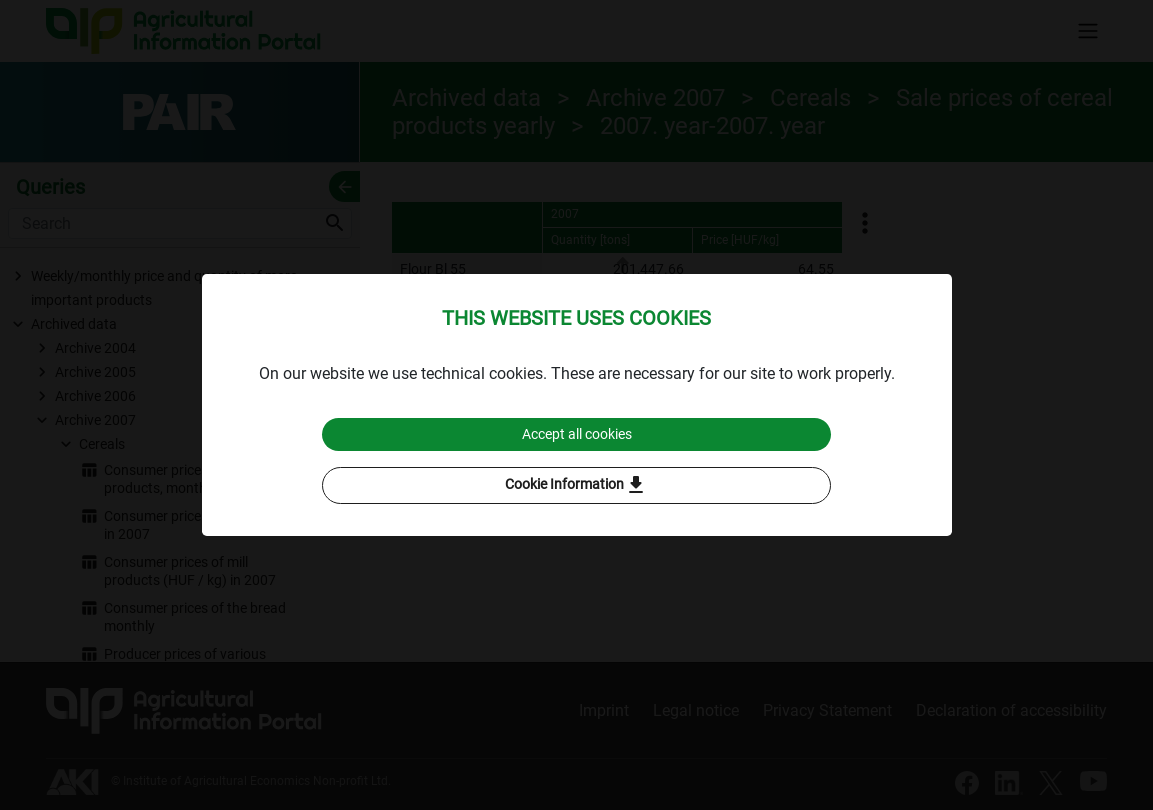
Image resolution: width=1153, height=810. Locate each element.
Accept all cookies (576, 433)
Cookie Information (576, 487)
